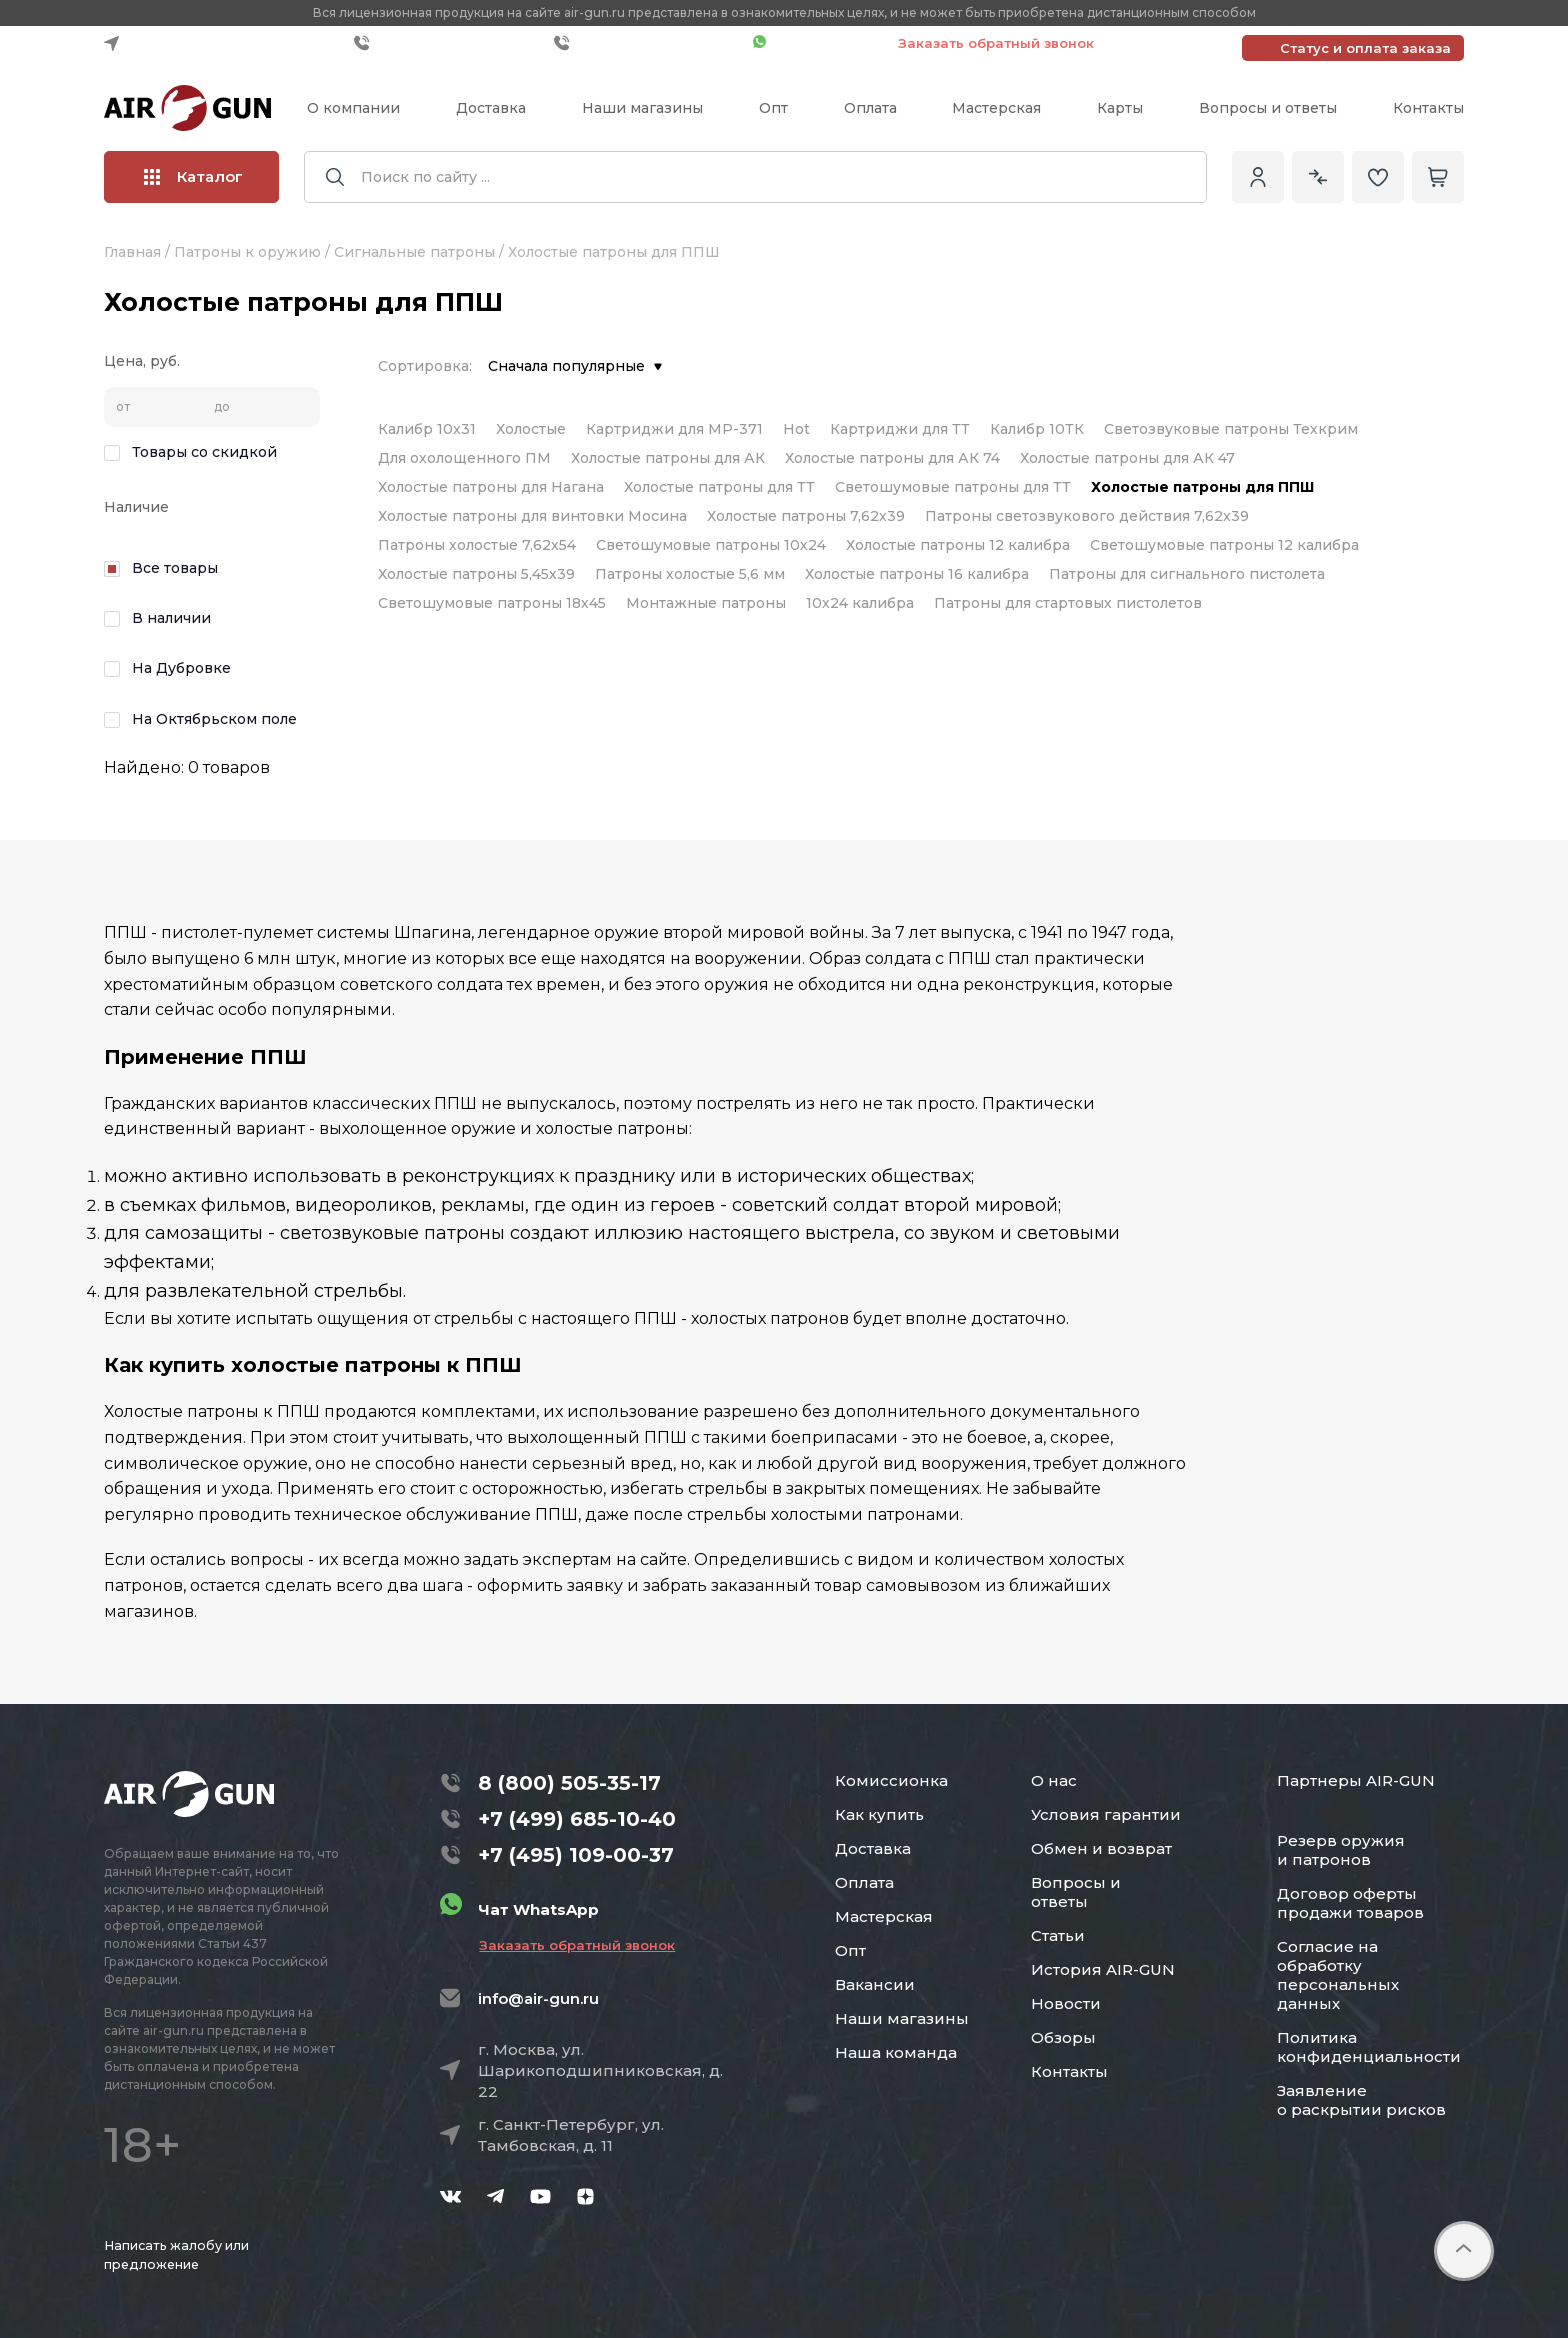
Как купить (879, 1814)
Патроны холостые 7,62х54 (477, 545)
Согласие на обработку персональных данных (1338, 1975)
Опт (773, 108)
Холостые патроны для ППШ (1202, 487)
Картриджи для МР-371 (674, 429)
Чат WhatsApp (815, 43)
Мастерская (996, 108)
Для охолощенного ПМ (464, 458)
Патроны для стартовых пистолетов (1068, 603)
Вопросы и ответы (1268, 108)
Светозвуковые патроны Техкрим (1231, 429)
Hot (796, 429)
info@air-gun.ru (538, 1998)
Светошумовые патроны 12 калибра (1224, 545)
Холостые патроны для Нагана (491, 487)
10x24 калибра (860, 603)
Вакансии (875, 1984)
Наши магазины (642, 108)
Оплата (870, 108)
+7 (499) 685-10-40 (449, 43)
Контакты (1428, 108)
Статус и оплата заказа (1365, 48)
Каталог (193, 176)
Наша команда (896, 2052)
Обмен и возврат (1101, 1848)
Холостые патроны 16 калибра (917, 574)
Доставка (491, 108)
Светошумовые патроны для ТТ (953, 487)
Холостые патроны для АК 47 (1127, 458)
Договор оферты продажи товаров (1350, 1903)
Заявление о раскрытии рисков (1361, 2100)
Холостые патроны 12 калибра (958, 545)
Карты (1120, 108)
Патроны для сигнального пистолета (1187, 574)
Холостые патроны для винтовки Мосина (532, 516)
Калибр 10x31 (427, 429)
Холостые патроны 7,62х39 (806, 516)
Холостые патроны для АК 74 (892, 458)
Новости (1066, 2003)
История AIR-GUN (1103, 1969)
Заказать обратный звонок (996, 43)
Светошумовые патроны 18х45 (492, 603)
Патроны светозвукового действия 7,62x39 (1087, 516)
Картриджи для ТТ (900, 429)
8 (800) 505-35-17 (569, 1783)
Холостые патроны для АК (668, 458)
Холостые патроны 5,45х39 (476, 574)
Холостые (531, 429)
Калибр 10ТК (1037, 429)
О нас (1054, 1780)
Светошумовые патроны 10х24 (711, 545)
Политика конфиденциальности (1369, 2047)
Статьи (1058, 1935)
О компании (353, 108)
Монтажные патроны (706, 603)
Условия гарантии (1106, 1814)
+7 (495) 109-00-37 (648, 43)
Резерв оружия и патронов (1341, 1850)
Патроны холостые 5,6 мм (690, 574)
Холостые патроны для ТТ (719, 487)
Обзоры (1063, 2037)
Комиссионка (891, 1780)
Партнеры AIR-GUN (1356, 1780)
